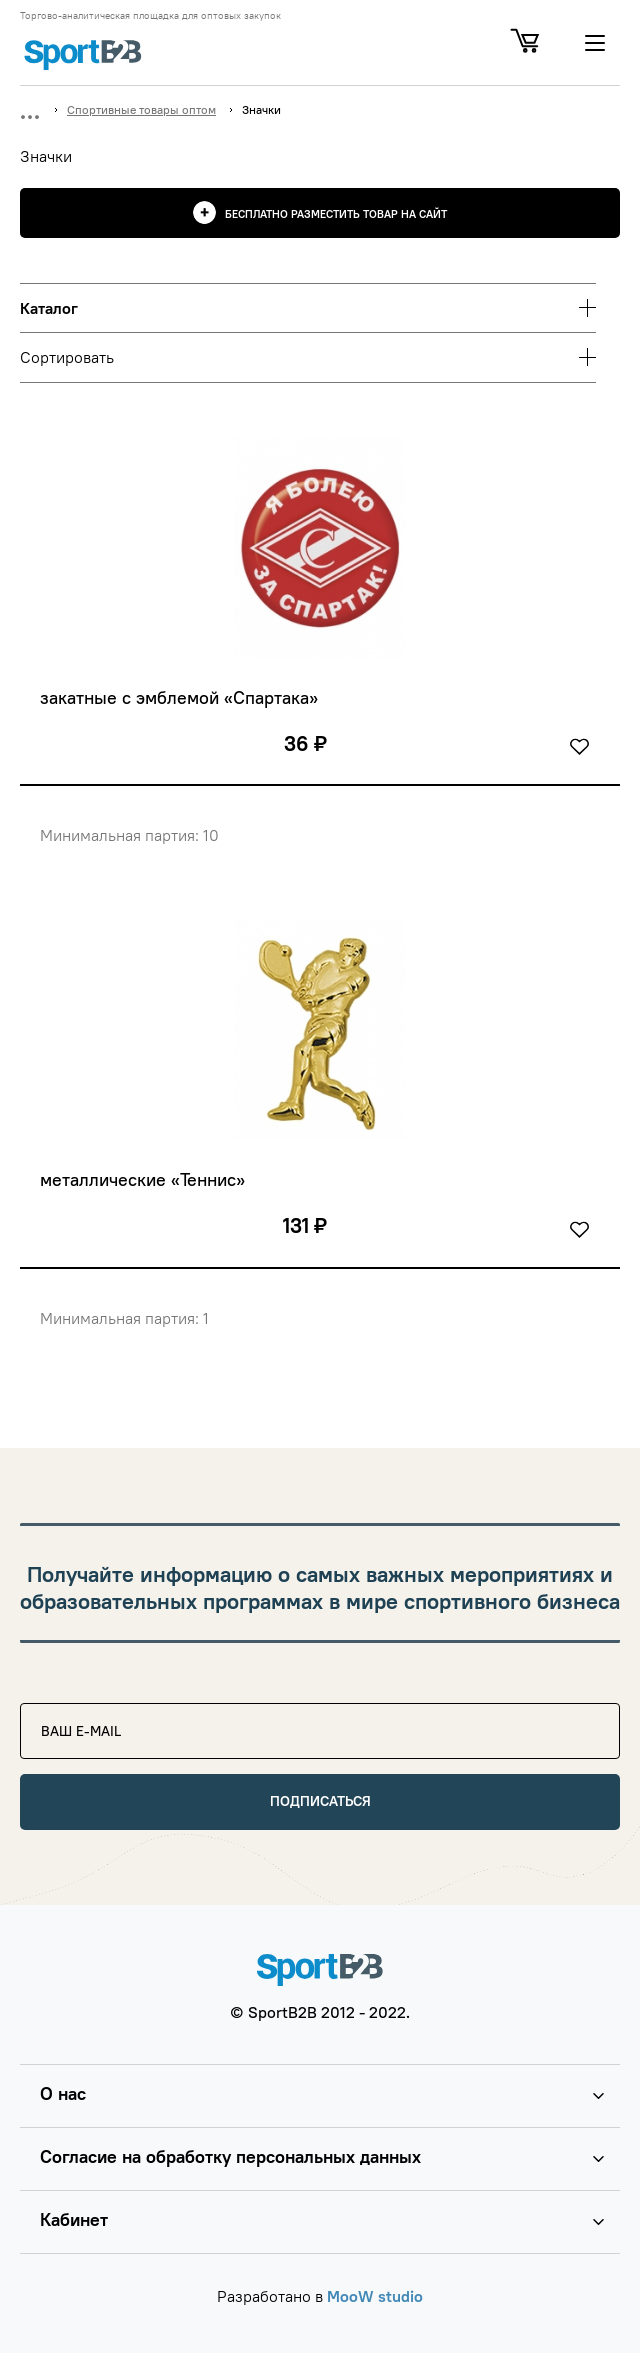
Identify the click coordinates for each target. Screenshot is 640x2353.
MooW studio (375, 2296)
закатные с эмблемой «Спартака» (179, 698)
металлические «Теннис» (142, 1180)
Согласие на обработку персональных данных (230, 2156)
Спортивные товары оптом (141, 109)
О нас (63, 2093)
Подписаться (320, 1801)
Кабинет (74, 2219)
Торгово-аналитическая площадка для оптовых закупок (150, 16)
